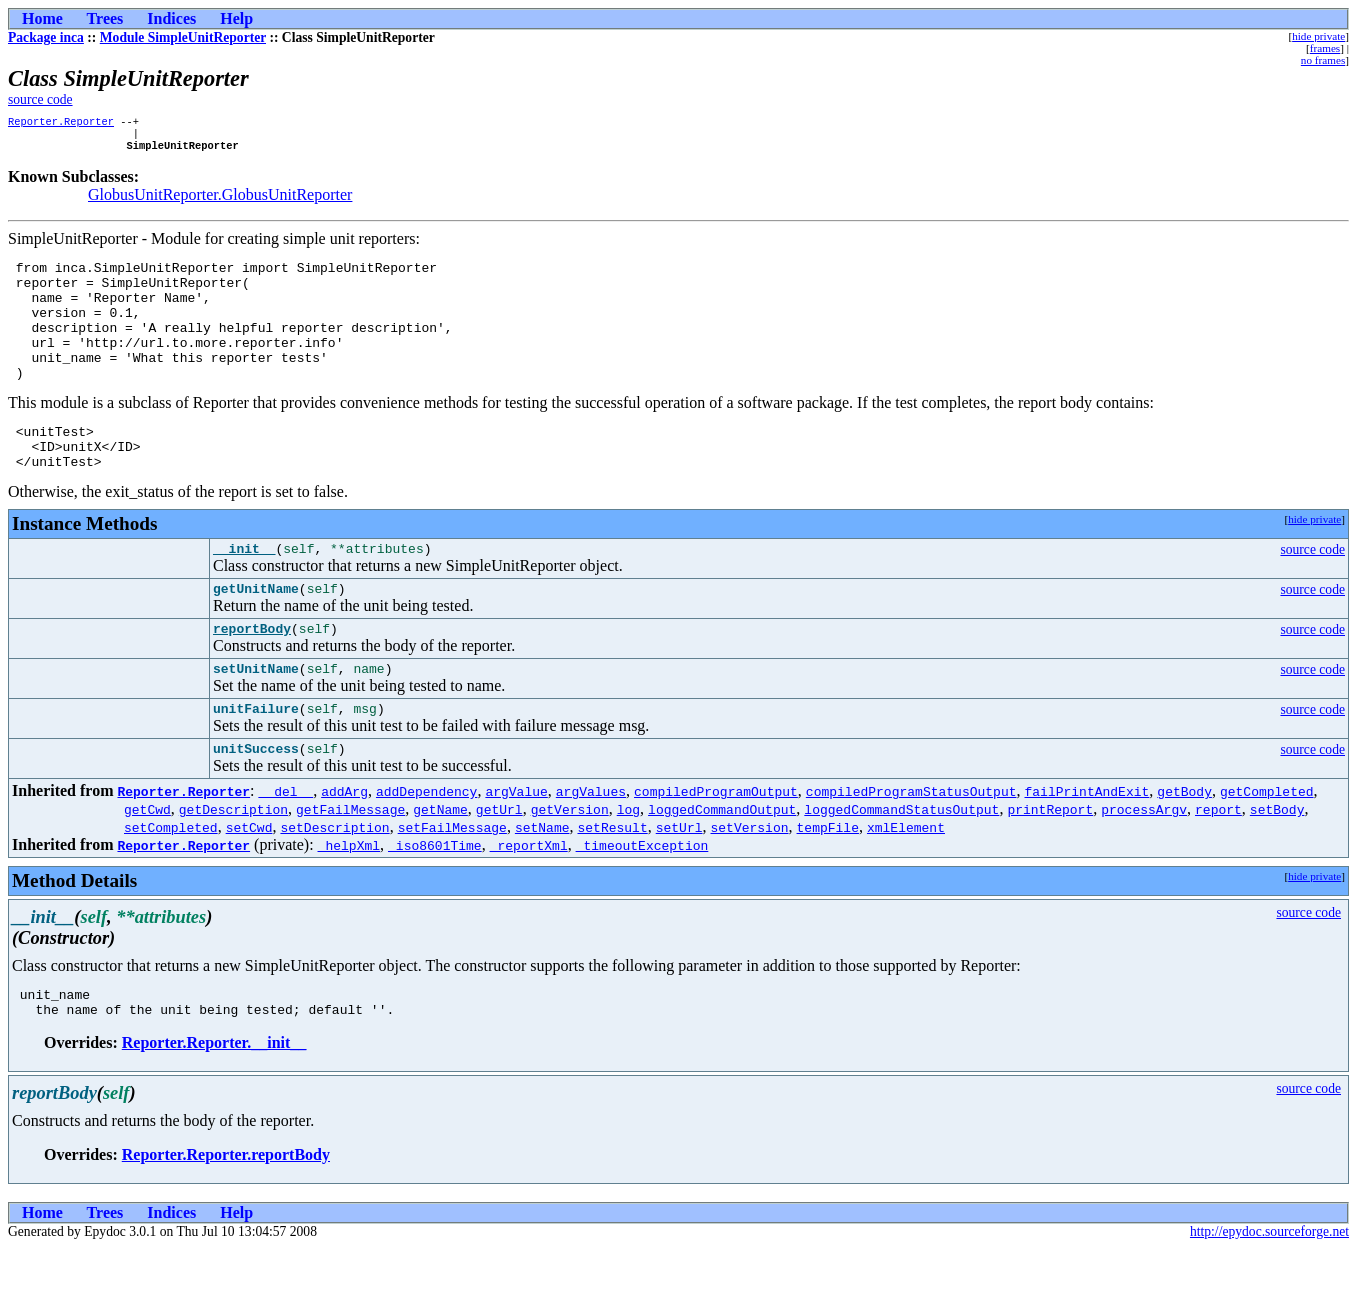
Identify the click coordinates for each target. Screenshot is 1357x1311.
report (1218, 866)
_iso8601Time (435, 902)
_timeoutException (642, 902)
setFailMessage (452, 884)
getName (440, 866)
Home (42, 18)
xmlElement (906, 884)
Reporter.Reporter (61, 123)
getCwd (147, 866)
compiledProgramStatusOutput (911, 848)
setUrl (679, 884)
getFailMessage (350, 866)
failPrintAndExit (1086, 848)
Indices (171, 18)
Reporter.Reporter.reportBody (226, 1217)
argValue (516, 848)
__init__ (244, 590)
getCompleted (1267, 848)
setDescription (334, 884)
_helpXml (349, 902)
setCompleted (171, 884)
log (628, 866)
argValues (591, 848)
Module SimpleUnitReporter (183, 37)
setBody (1277, 866)
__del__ (286, 848)
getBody (1184, 848)
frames (1325, 48)
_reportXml (529, 902)
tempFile (827, 884)
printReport (1050, 866)
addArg (344, 848)
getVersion (570, 866)
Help (236, 18)
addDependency (426, 848)
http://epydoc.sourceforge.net (1269, 1294)
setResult (612, 884)
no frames (1323, 60)
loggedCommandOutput (722, 866)
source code (40, 99)
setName (542, 884)
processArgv (1144, 866)
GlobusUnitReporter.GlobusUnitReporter (220, 200)
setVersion (749, 884)
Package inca (46, 37)
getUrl (499, 866)
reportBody (252, 676)
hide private (1318, 36)
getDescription (233, 866)
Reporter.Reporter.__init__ (214, 1105)
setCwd (249, 884)
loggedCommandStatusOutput (901, 866)
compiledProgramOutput (716, 848)
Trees (105, 18)
